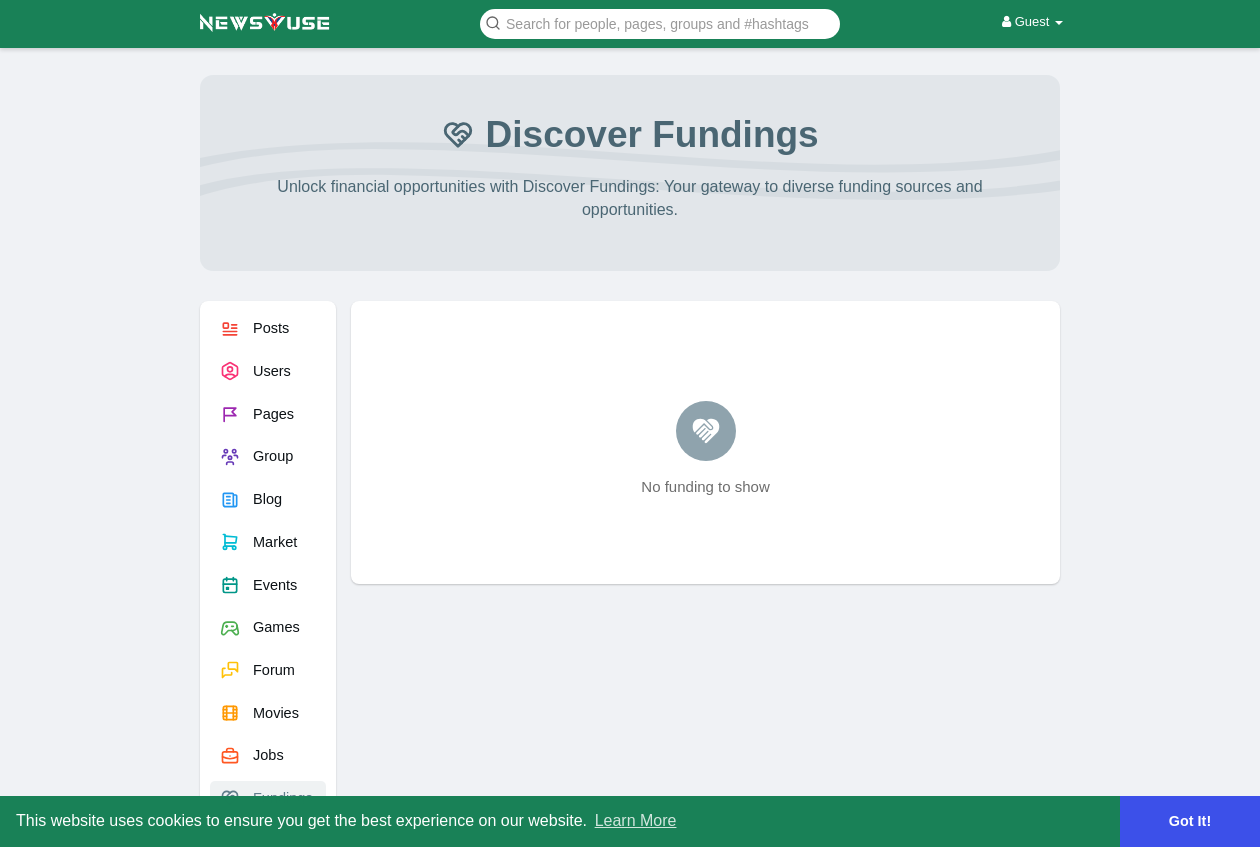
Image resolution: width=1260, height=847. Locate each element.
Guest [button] (1032, 21)
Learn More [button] (636, 820)
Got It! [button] (1190, 821)
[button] (660, 22)
